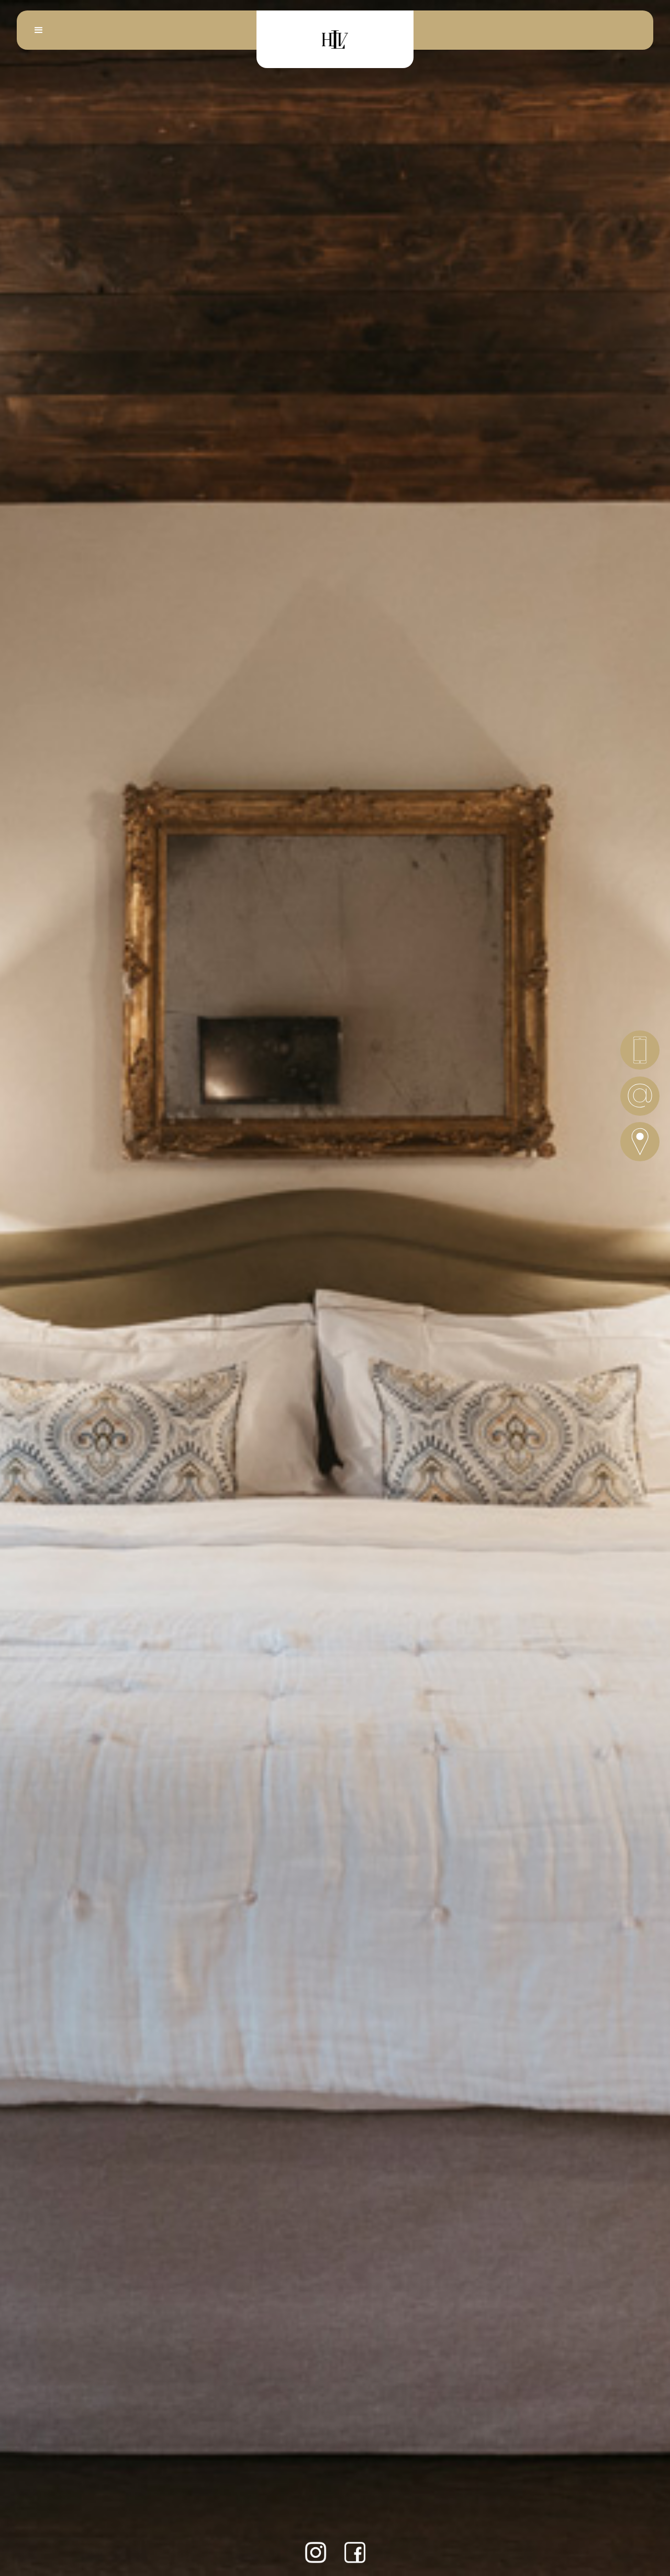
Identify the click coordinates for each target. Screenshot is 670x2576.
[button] (38, 30)
